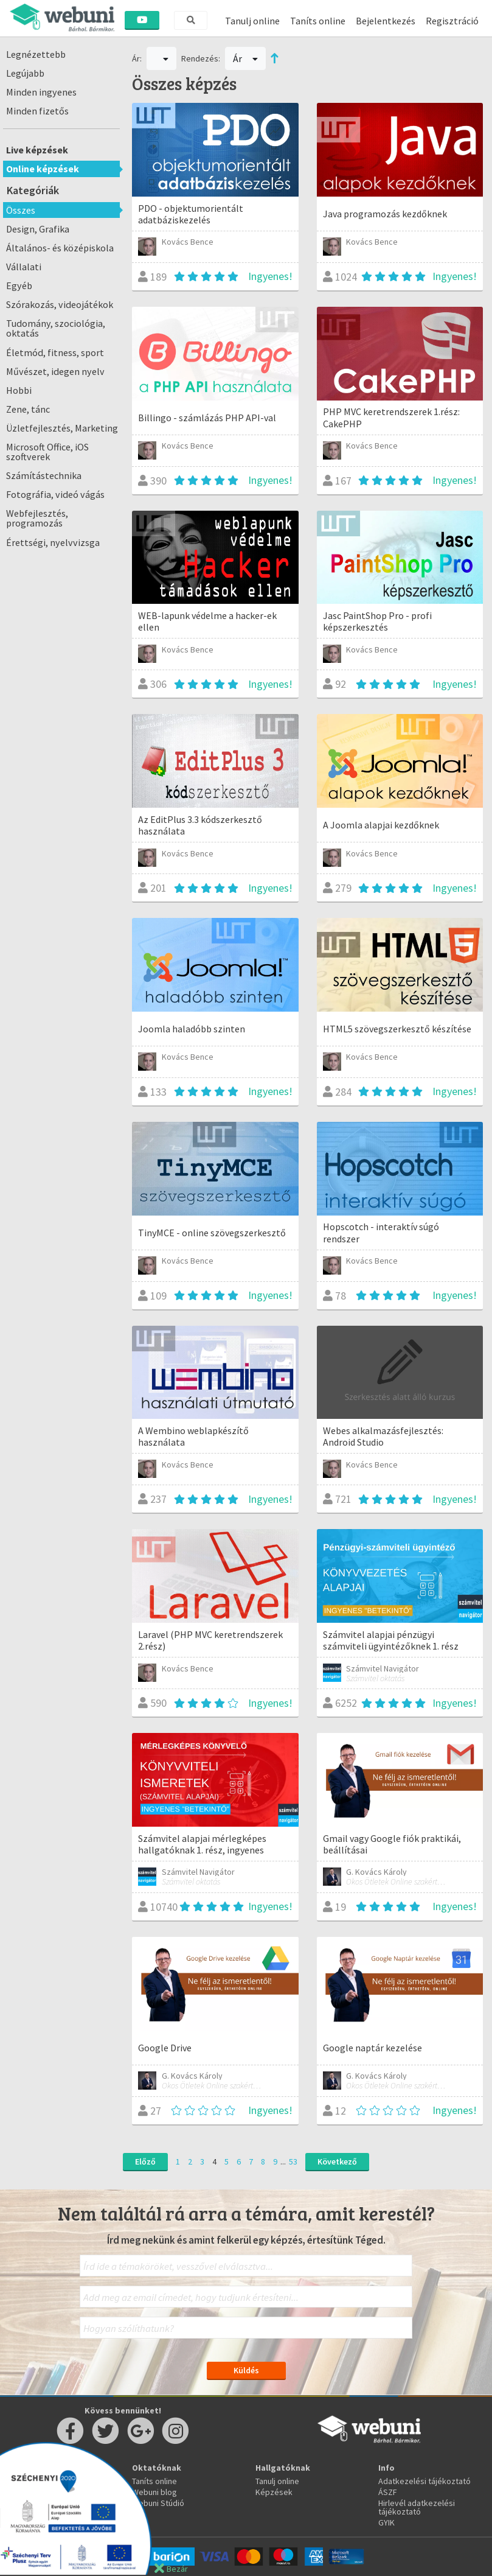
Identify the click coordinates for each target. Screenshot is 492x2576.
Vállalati (23, 267)
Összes (20, 210)
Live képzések (37, 150)
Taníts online (317, 21)
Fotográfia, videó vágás (55, 494)
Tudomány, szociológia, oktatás (55, 328)
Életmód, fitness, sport (55, 352)
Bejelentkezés (385, 21)
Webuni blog (154, 2492)
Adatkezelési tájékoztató (424, 2481)
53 (293, 2161)
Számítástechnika (43, 475)
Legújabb (25, 73)
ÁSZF (387, 2492)
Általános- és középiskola (60, 248)
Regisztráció (452, 21)
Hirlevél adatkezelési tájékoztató (416, 2507)
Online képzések (42, 169)
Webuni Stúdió (158, 2502)
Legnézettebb (36, 54)
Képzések (274, 2492)
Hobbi (19, 390)
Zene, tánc (28, 409)
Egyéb (19, 285)
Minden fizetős (37, 111)
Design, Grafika (37, 229)
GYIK (386, 2522)
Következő (337, 2161)
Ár (245, 58)
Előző (145, 2161)
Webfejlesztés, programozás (37, 518)
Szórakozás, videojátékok (59, 304)
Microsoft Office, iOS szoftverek (47, 452)
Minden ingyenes (41, 92)
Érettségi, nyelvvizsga (53, 542)
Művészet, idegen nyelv (55, 371)
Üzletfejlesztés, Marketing (62, 428)
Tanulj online (252, 21)
